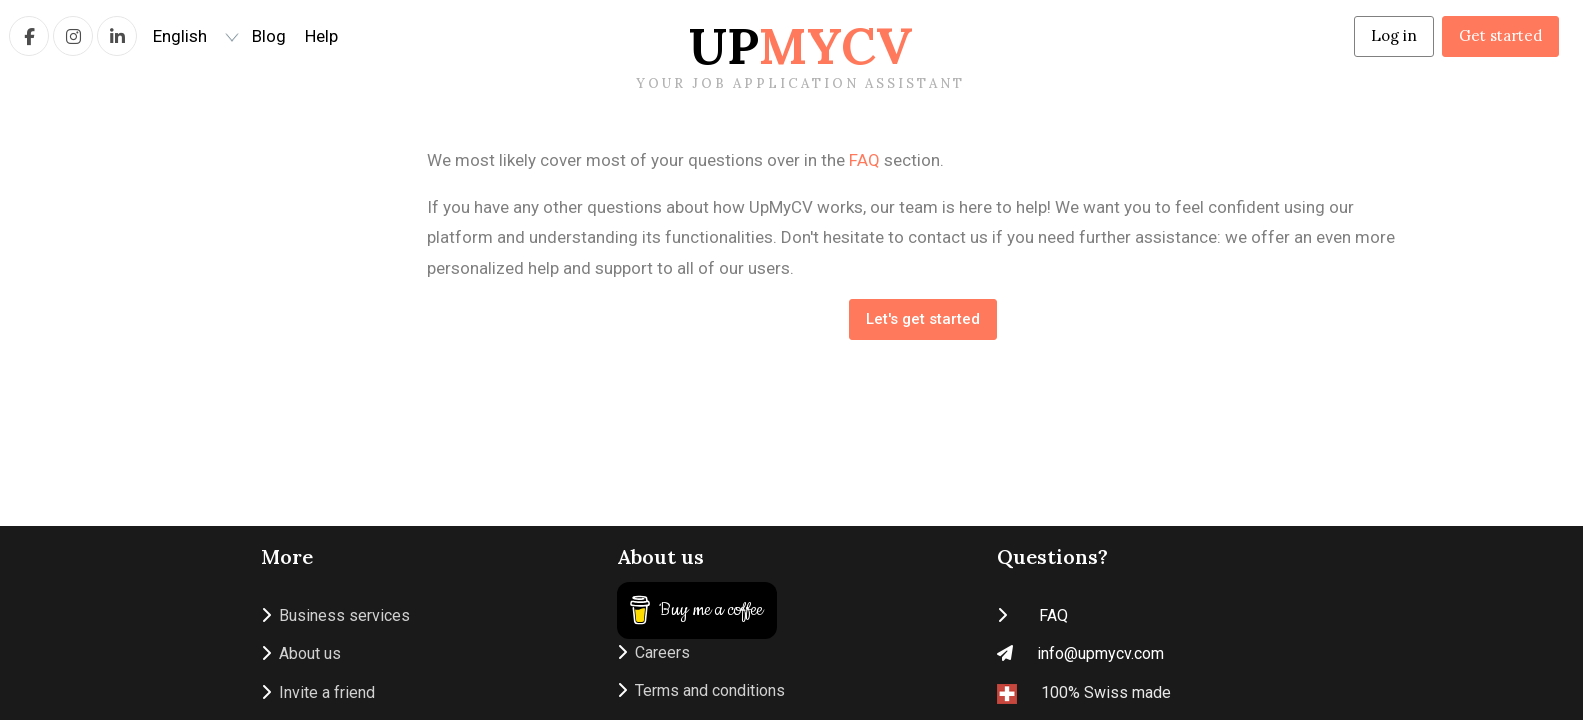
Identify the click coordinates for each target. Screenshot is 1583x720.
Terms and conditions (701, 690)
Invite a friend (318, 692)
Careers (653, 652)
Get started (1500, 35)
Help (321, 36)
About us (301, 653)
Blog (269, 36)
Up (800, 54)
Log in (1394, 35)
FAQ (864, 160)
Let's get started (923, 319)
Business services (335, 615)
